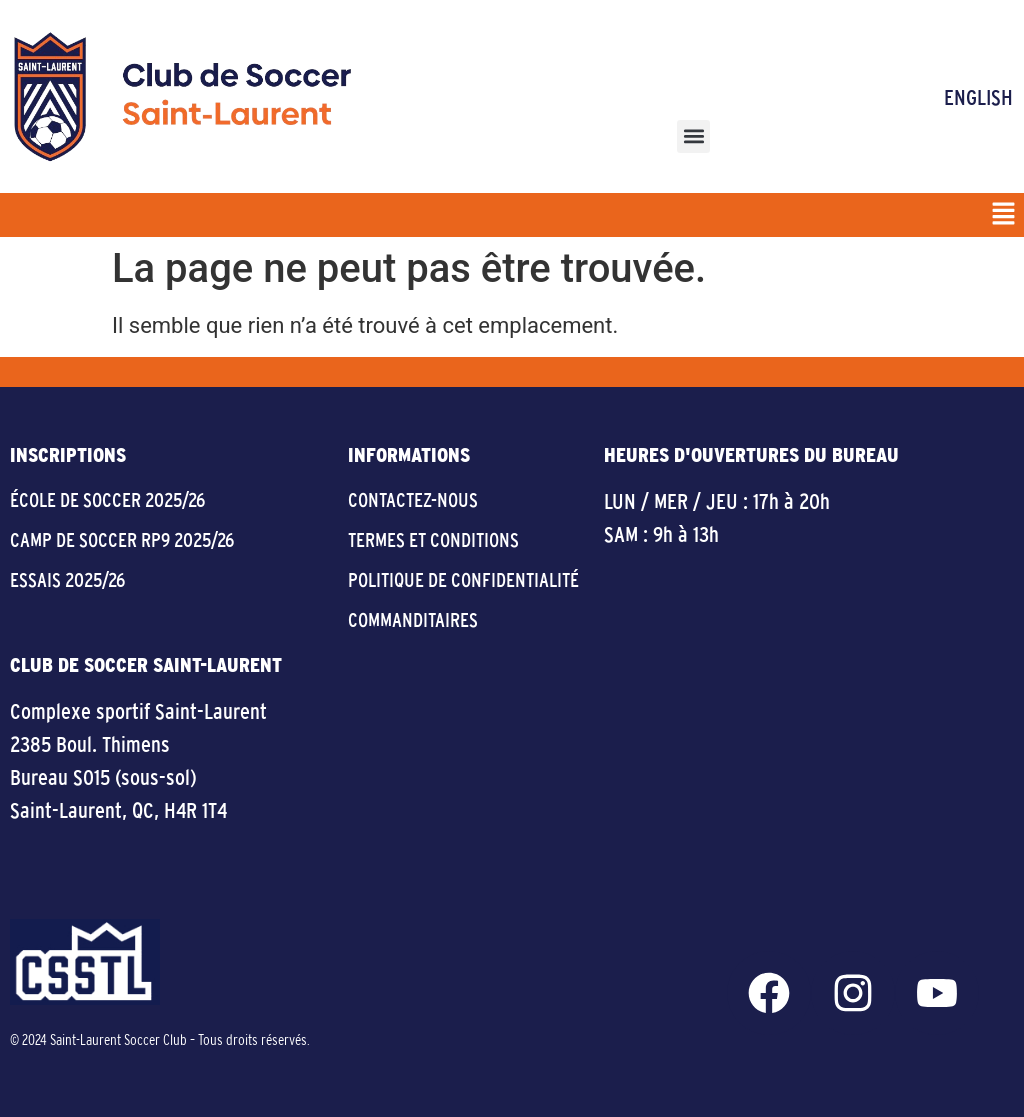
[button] (693, 136)
